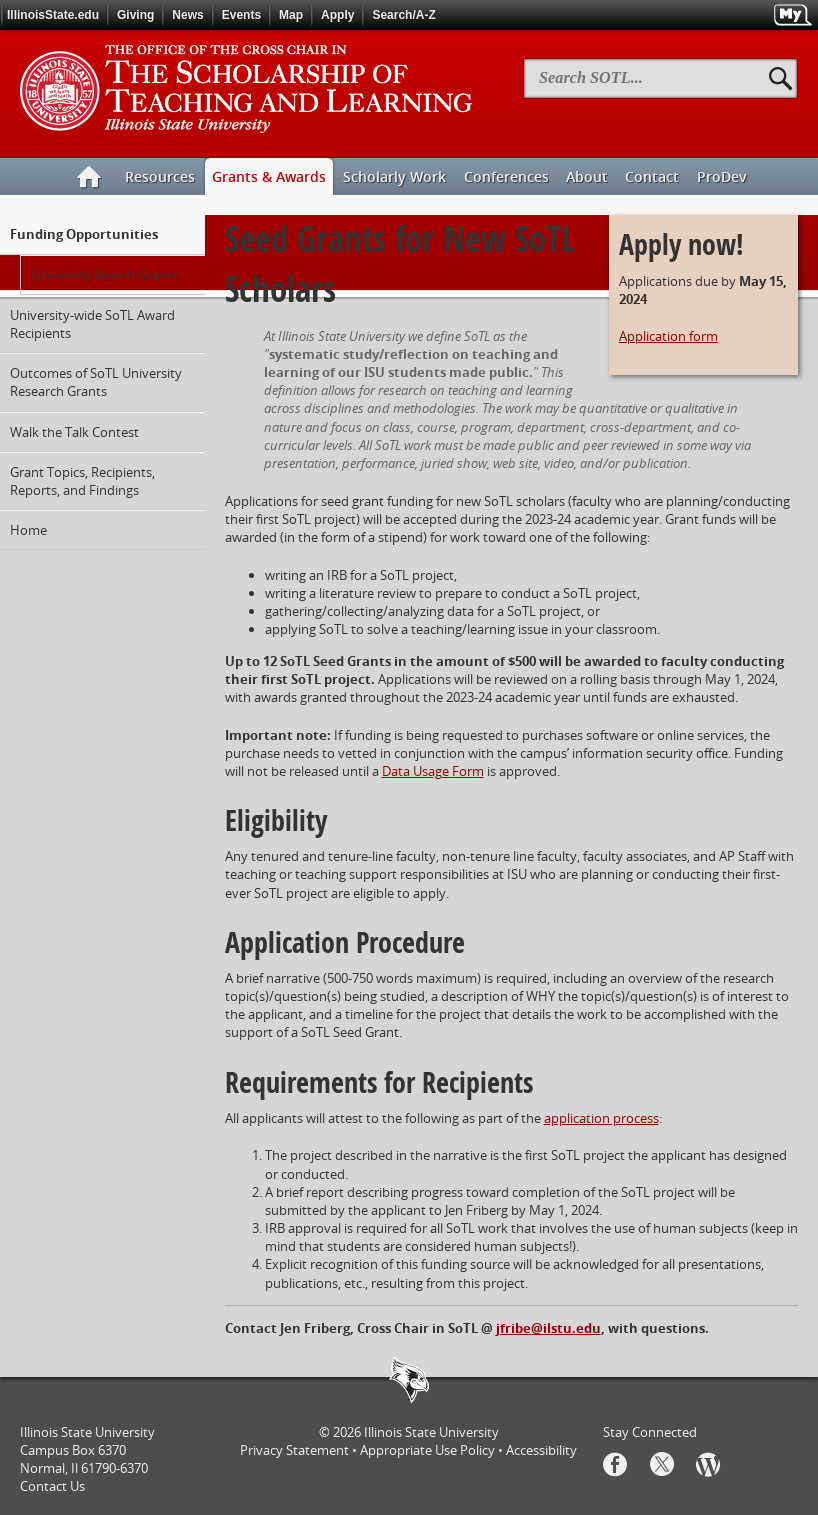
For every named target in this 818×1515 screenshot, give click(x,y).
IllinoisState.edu (53, 15)
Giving (135, 15)
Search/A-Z (403, 15)
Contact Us (52, 1486)
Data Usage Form (433, 771)
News (187, 15)
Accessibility (541, 1450)
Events (241, 15)
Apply (337, 15)
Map (291, 15)
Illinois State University (431, 1432)
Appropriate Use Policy (427, 1450)
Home (28, 530)
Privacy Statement (294, 1450)
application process (601, 1118)
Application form (668, 336)
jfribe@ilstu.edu (548, 1328)
